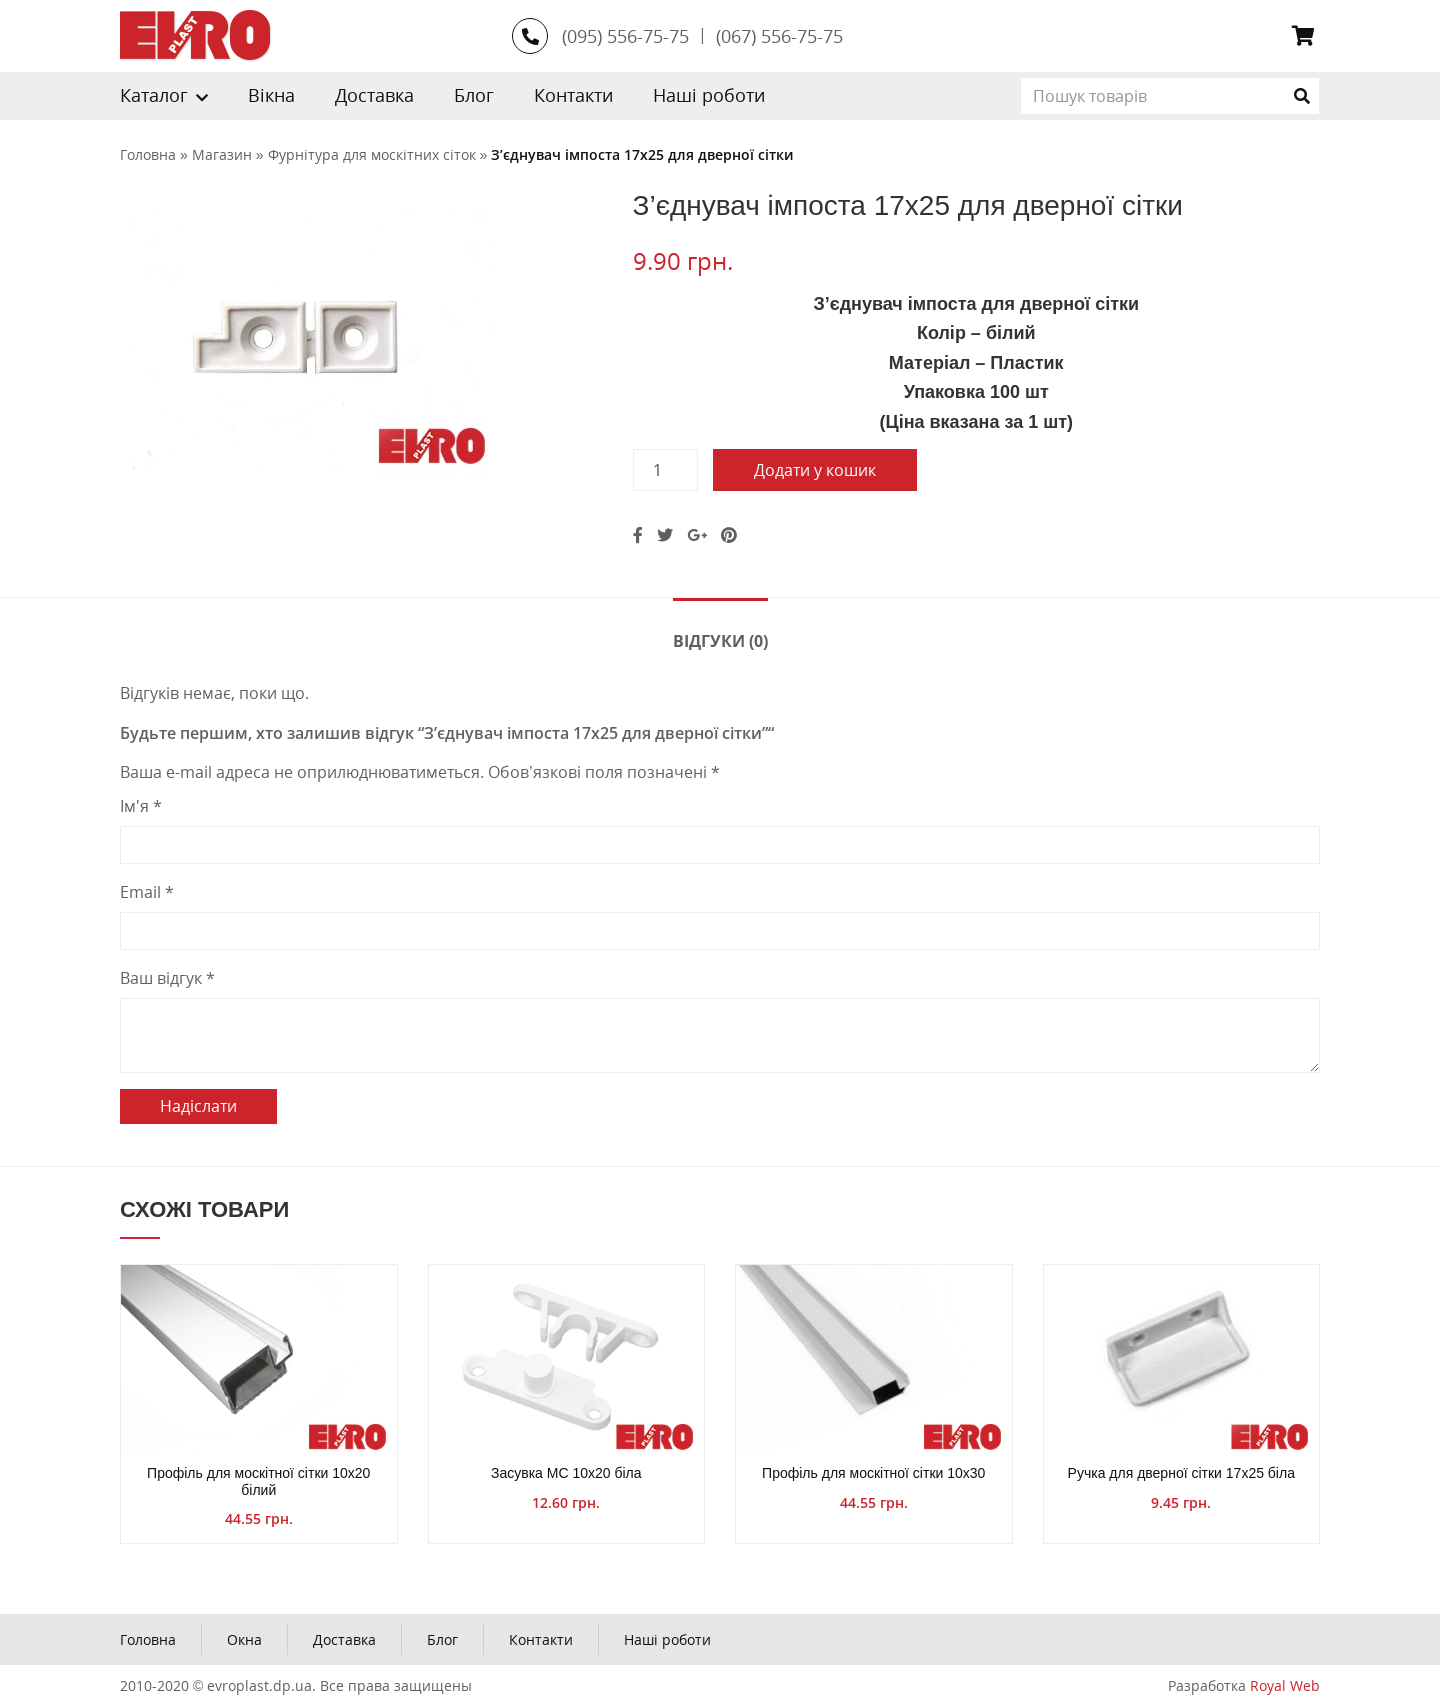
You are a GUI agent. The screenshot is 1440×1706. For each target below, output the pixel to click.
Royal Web (1285, 1685)
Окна (244, 1639)
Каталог (154, 95)
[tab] (720, 639)
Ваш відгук (167, 978)
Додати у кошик (815, 470)
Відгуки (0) (720, 641)
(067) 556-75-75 (779, 36)
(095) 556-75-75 (625, 36)
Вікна (271, 95)
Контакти (573, 95)
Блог (474, 95)
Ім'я (141, 806)
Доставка (374, 95)
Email (147, 892)
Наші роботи (709, 95)
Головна (148, 1639)
